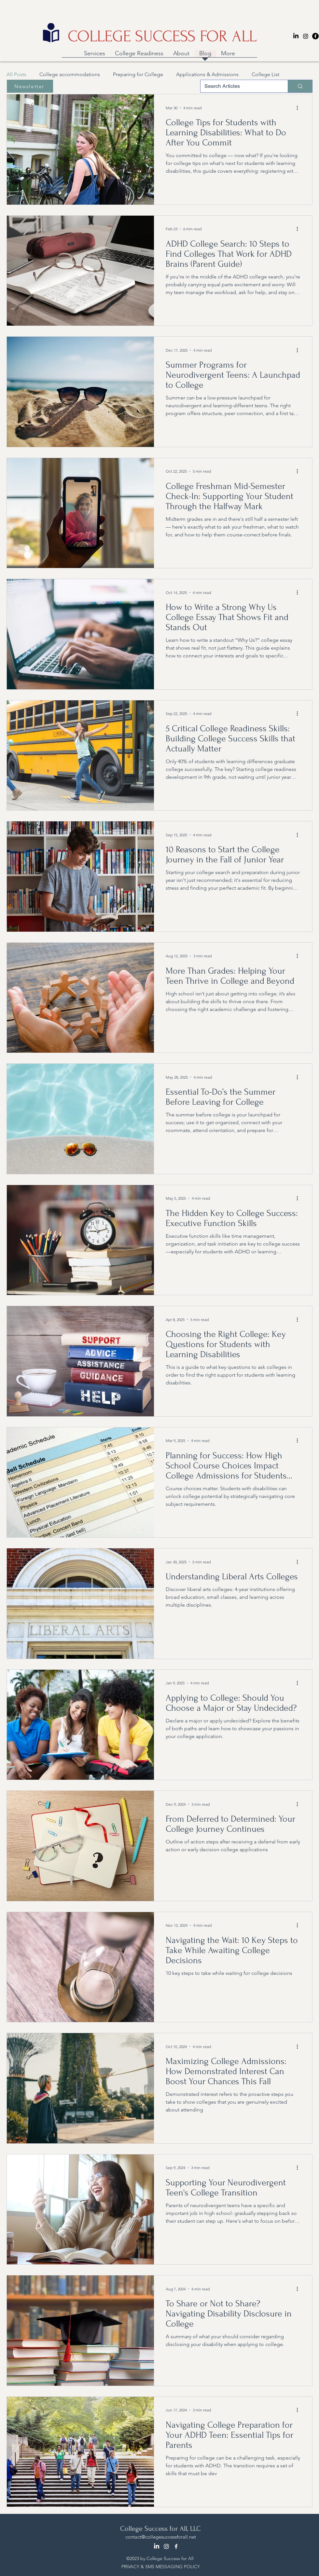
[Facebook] (315, 36)
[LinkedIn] (296, 36)
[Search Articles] (239, 86)
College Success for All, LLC (160, 2528)
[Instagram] (305, 36)
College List (265, 74)
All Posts (16, 74)
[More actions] (299, 108)
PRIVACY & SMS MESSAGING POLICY (160, 2566)
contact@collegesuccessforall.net (160, 2537)
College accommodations (69, 74)
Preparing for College (138, 74)
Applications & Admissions (207, 74)
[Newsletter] (30, 86)
